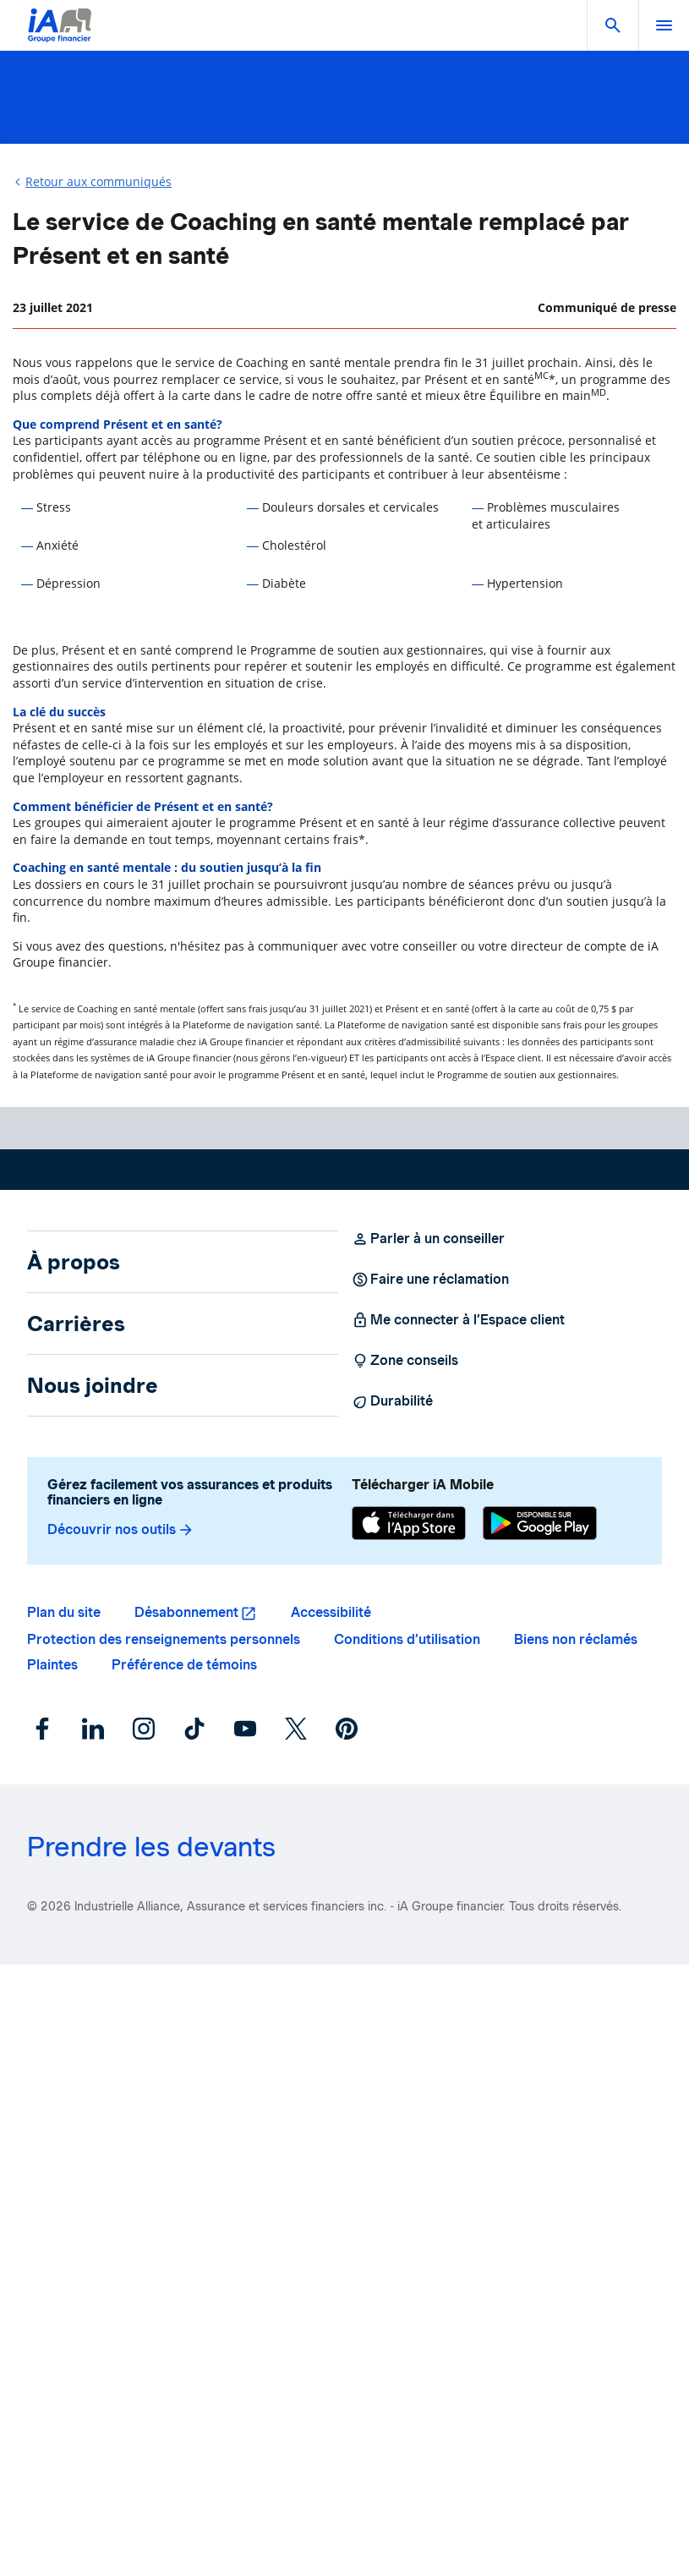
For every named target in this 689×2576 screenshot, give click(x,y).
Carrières (76, 1323)
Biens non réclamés (575, 1639)
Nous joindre (92, 1385)
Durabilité (392, 1401)
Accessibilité (331, 1612)
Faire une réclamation (430, 1279)
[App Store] (409, 1525)
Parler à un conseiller (428, 1238)
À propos (73, 1262)
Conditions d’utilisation (407, 1639)
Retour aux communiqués (98, 181)
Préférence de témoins (184, 1665)
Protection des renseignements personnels (163, 1639)
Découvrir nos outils (120, 1529)
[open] (663, 25)
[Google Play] (540, 1525)
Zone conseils (405, 1360)
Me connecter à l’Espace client (458, 1320)
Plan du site (64, 1612)
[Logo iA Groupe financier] (59, 36)
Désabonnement (186, 1612)
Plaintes (52, 1665)
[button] (613, 25)
